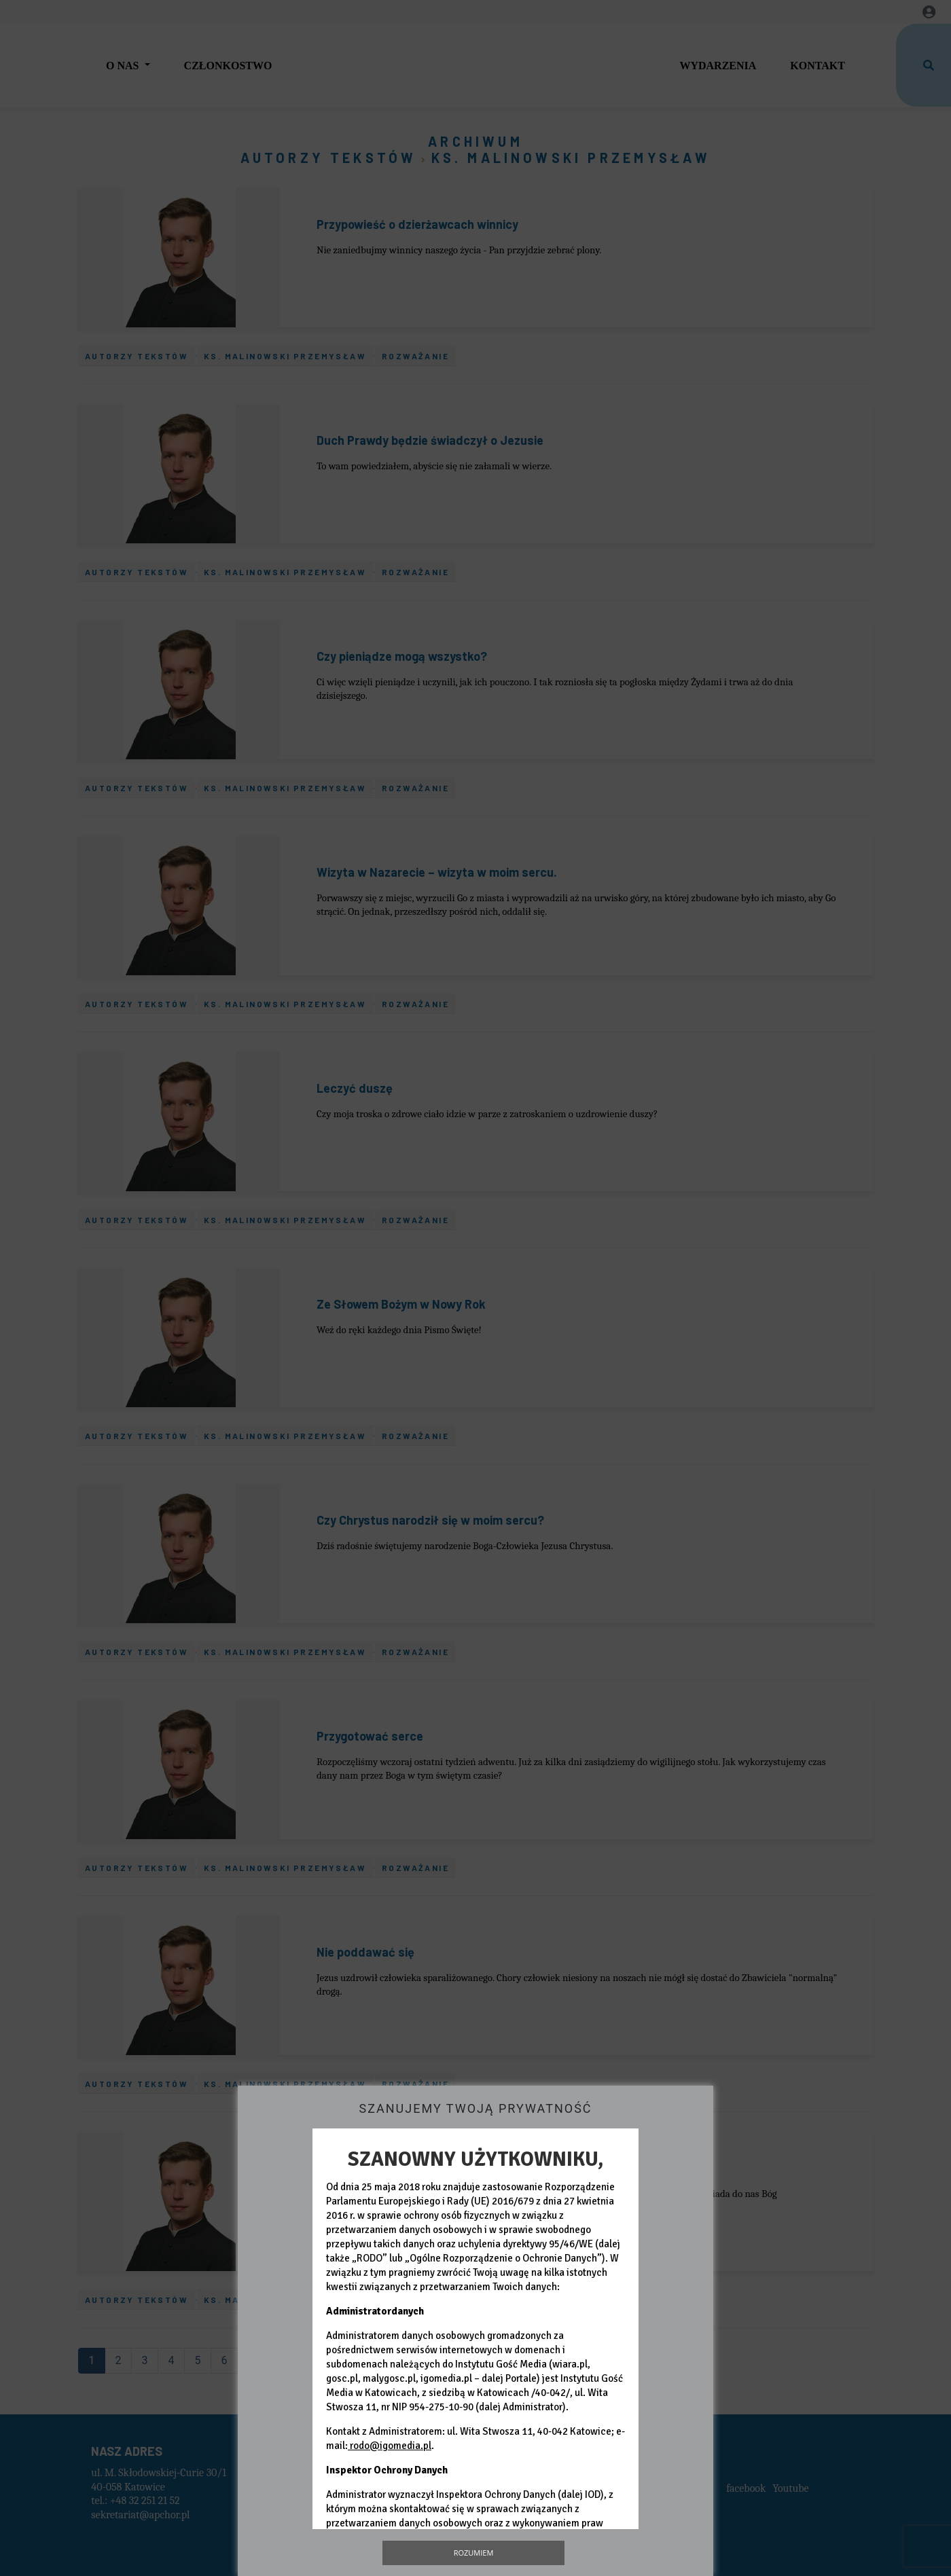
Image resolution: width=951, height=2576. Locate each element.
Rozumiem (474, 2552)
